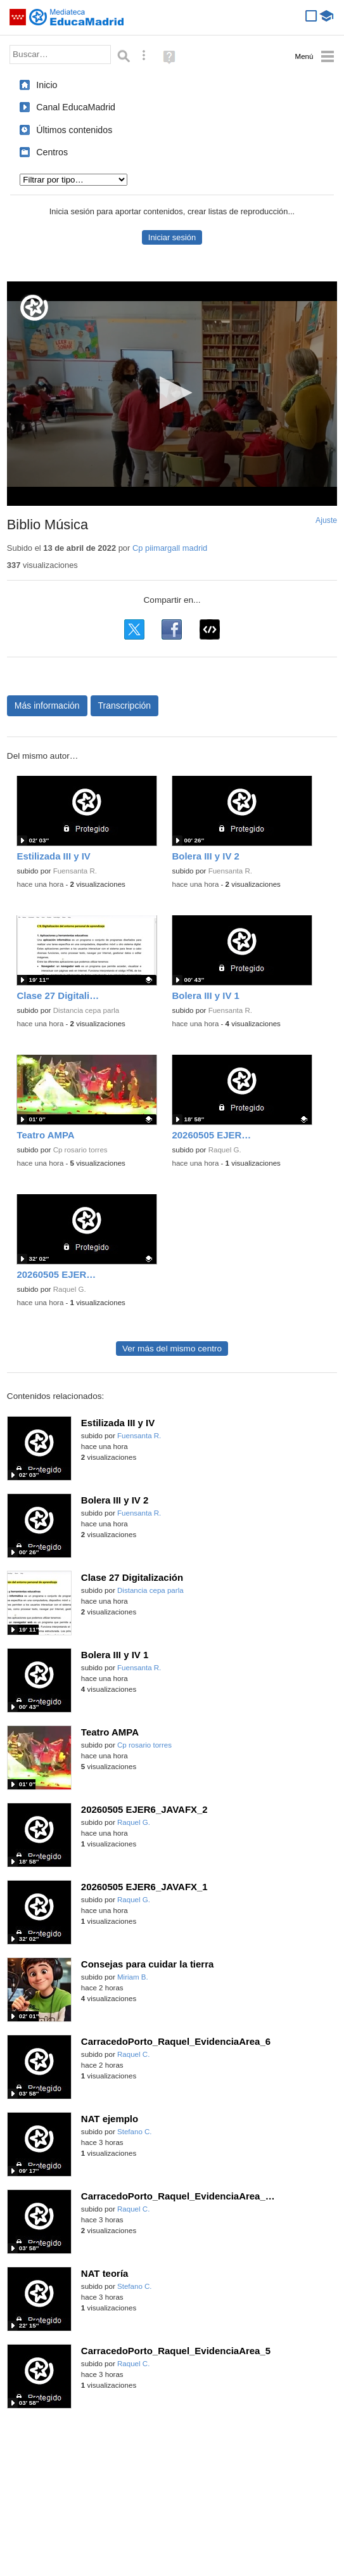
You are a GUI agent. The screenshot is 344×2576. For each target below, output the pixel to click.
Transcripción (124, 705)
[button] (172, 392)
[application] (172, 393)
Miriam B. (132, 1977)
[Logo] (34, 307)
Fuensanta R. (75, 871)
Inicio (46, 85)
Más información (47, 705)
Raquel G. (224, 1150)
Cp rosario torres (80, 1150)
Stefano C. (134, 2131)
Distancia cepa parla (86, 1010)
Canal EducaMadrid (75, 107)
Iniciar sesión (172, 237)
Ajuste (326, 520)
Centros (52, 152)
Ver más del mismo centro (172, 1348)
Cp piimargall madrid (169, 548)
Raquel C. (133, 2054)
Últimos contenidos (74, 130)
